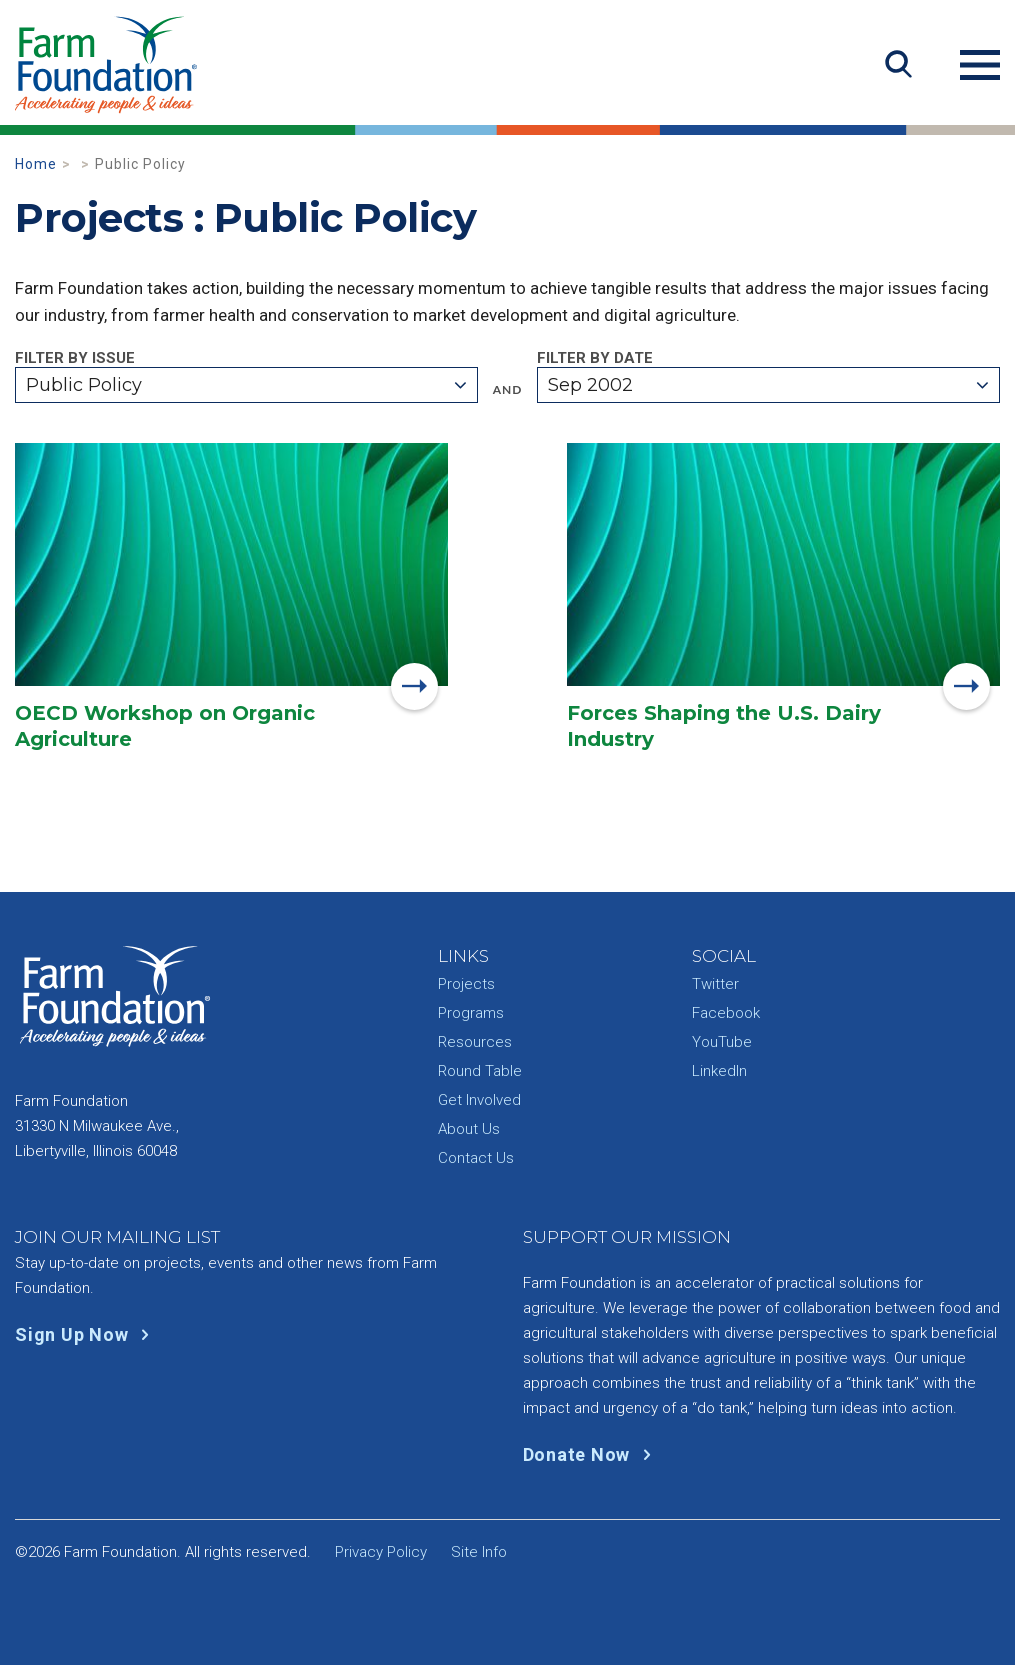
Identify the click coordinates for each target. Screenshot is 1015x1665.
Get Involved (479, 1100)
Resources (475, 1042)
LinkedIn (719, 1071)
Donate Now (591, 1454)
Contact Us (476, 1158)
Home (36, 164)
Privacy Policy (381, 1552)
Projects (466, 984)
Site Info (479, 1552)
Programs (471, 1013)
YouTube (722, 1042)
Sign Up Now (86, 1334)
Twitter (715, 984)
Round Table (480, 1071)
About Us (469, 1129)
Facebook (726, 1013)
